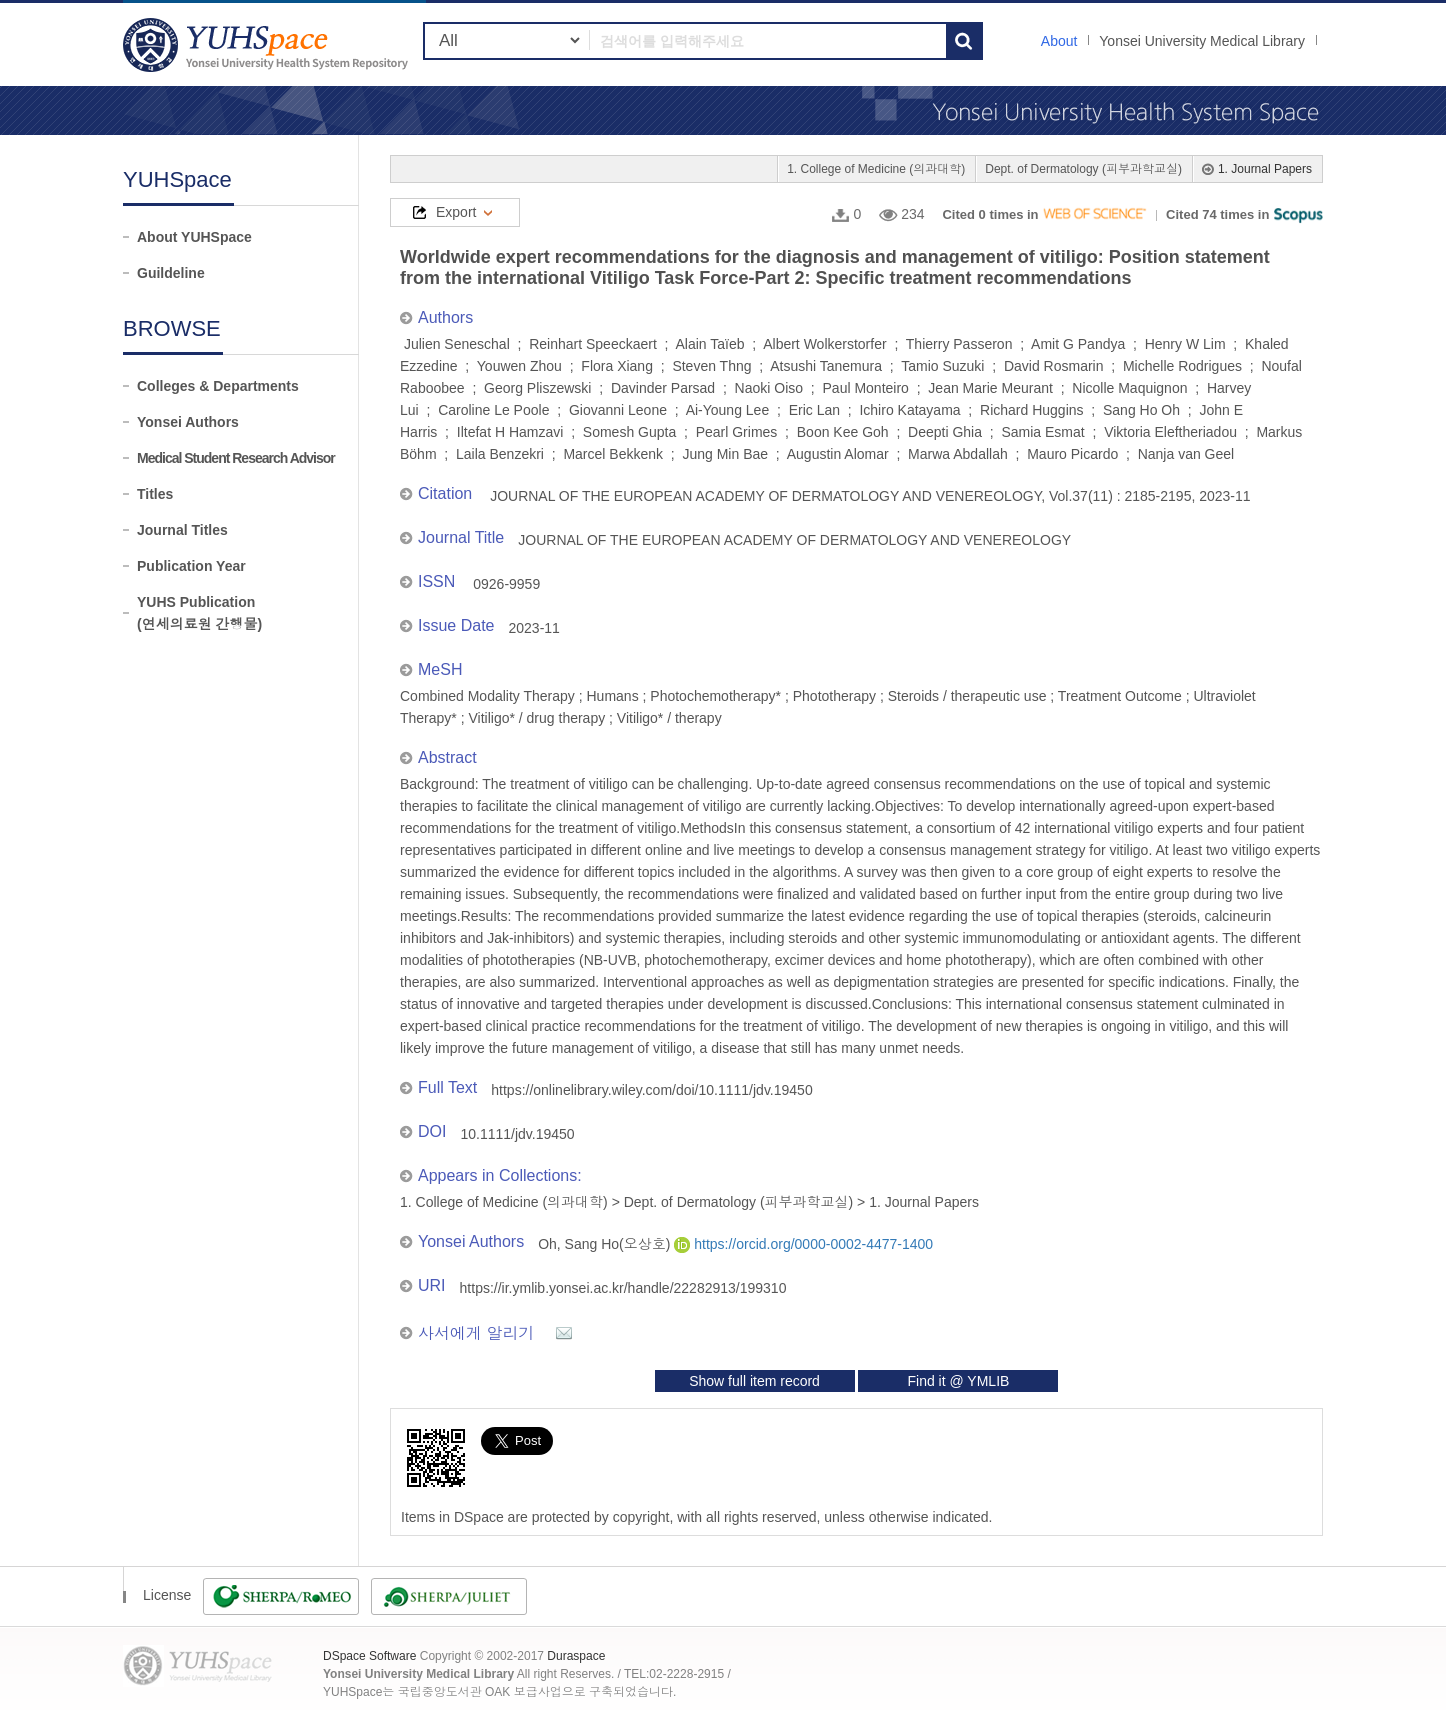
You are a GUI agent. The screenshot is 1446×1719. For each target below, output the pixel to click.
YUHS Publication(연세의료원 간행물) (199, 613)
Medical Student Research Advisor (236, 458)
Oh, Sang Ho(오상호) (606, 1244)
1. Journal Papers (1265, 169)
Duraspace (576, 1656)
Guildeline (171, 273)
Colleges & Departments (218, 386)
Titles (155, 494)
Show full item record (754, 1381)
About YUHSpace (194, 237)
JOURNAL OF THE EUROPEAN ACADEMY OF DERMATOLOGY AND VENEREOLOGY (794, 540)
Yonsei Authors (188, 422)
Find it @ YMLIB (958, 1381)
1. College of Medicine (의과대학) (876, 169)
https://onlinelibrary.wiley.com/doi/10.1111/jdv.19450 (651, 1090)
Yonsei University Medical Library (1202, 41)
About (1059, 41)
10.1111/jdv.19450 (517, 1134)
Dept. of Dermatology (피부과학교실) (1083, 169)
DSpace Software (369, 1656)
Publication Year (191, 566)
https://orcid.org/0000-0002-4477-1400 (803, 1244)
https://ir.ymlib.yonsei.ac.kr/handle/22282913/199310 (623, 1288)
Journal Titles (182, 530)
